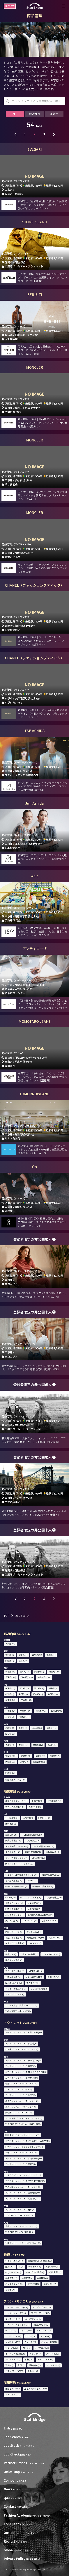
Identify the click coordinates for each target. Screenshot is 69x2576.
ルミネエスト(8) (12, 1852)
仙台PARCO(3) (11, 1817)
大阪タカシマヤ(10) (14, 1903)
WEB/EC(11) (33, 2283)
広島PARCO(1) (55, 1937)
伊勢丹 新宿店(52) (33, 1852)
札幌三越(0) (37, 1800)
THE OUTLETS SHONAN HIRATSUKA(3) (23, 2124)
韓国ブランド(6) (41, 2324)
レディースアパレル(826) (16, 2307)
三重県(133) (26, 1699)
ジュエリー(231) (12, 2342)
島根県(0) (23, 1727)
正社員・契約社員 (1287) (35, 2388)
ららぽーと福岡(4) (39, 1988)
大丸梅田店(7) (34, 1908)
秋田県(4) (51, 1654)
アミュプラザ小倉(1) (14, 1971)
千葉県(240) (10, 1677)
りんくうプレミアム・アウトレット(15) (23, 2175)
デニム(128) (10, 2330)
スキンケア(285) (43, 2330)
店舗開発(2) (42, 2278)
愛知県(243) (10, 1699)
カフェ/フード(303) (14, 2370)
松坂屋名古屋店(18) (51, 1874)
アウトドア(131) (12, 2359)
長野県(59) (23, 1694)
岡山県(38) (37, 1727)
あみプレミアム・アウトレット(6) (20, 2106)
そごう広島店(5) (34, 1931)
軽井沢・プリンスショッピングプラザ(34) (24, 2146)
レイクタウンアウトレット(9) (18, 2089)
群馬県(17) (39, 1671)
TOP (6, 1615)
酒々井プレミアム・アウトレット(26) (22, 2100)
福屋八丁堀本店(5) (13, 1937)
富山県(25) (24, 1688)
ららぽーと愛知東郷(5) (42, 1886)
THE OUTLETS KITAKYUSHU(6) (19, 2232)
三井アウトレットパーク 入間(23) (20, 2095)
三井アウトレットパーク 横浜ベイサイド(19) (25, 2071)
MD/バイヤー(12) (13, 2272)
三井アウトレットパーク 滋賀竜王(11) (22, 2192)
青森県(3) (9, 1654)
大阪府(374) (40, 1711)
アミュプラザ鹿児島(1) (15, 1988)
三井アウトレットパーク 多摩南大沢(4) (23, 2060)
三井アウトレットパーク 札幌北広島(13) (23, 2032)
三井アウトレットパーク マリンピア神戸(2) (25, 2180)
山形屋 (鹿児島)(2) (13, 1982)
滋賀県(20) (10, 1711)
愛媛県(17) (38, 1744)
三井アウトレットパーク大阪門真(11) (22, 2198)
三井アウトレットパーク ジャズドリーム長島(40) (27, 2140)
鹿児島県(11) (39, 1761)
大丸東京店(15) (33, 1840)
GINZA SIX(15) (38, 1857)
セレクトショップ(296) (15, 2313)
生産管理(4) (27, 2278)
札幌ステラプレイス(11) (16, 1800)
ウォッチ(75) (30, 2342)
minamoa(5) (35, 1943)
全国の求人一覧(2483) (15, 1779)
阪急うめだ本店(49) (14, 1908)
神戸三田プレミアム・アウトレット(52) (23, 2186)
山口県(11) (10, 1733)
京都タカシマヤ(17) (14, 1914)
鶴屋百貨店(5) (32, 1982)
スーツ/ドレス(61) (33, 2318)
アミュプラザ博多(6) (14, 1994)
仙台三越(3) (28, 1817)
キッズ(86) (45, 2336)
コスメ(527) (26, 2330)
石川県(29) (39, 1688)
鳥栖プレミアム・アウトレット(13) (21, 2226)
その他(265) (10, 2289)
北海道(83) (10, 1643)
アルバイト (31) (12, 2394)
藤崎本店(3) (10, 1823)
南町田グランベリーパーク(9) (18, 2112)
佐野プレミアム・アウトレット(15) (21, 2083)
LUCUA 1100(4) (30, 1920)
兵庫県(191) (56, 1711)
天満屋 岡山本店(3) (35, 1937)
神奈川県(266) (44, 1677)
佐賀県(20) (26, 1755)
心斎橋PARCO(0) (48, 1920)
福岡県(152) (10, 1755)
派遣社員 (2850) (12, 2388)
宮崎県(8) (24, 1761)
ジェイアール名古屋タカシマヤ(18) (21, 1874)
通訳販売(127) (50, 2283)
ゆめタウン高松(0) (13, 1959)
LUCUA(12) (10, 1897)
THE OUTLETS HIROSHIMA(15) (19, 2215)
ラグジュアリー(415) (40, 2313)
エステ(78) (31, 2336)
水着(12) (29, 2359)
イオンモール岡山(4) (14, 1943)
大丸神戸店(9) (11, 1920)
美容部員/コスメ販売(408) (40, 2260)
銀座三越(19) (11, 1834)
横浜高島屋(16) (52, 1852)
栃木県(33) (24, 1671)
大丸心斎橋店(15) (54, 1897)
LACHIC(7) (31, 1880)
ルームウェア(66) (45, 2359)
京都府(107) (25, 1711)
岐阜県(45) (38, 1694)
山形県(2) (9, 1660)
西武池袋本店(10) (13, 1840)
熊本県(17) (55, 1755)
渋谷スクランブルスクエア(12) (19, 1863)
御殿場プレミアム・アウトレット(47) (22, 2135)
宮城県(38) (37, 1654)
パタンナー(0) (52, 2266)
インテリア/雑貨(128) (15, 2353)
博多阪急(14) (53, 1976)
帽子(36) (26, 2347)
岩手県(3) (23, 1654)
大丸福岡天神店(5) (34, 1976)
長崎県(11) (40, 1755)
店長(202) (9, 2266)
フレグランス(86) (13, 2336)
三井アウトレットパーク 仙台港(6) (21, 2043)
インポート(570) (12, 2318)
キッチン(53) (35, 2353)
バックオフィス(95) (14, 2283)
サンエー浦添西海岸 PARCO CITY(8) (21, 2005)
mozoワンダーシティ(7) (16, 1886)
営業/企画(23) (55, 2272)
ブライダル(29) (53, 2365)
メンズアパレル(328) (42, 2307)
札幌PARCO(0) (35, 1806)
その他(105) (33, 2370)
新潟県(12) (10, 1688)
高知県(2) (52, 1744)
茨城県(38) (10, 1671)
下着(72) (9, 2365)
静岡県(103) (53, 1694)
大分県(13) (10, 1761)
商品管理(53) (11, 2278)
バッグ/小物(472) (49, 2342)
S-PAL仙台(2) (44, 1817)
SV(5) (21, 2266)
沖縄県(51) (10, 1772)
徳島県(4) (9, 1744)
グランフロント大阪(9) (30, 1897)
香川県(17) (23, 1744)
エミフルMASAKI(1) (51, 1954)
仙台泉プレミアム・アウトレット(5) (21, 2049)
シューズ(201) (11, 2347)
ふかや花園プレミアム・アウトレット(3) (23, 2118)
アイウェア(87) (42, 2347)
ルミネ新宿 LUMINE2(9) (43, 1846)
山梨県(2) (9, 1694)
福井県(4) (53, 1688)
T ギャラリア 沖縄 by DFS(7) (18, 2011)
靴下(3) (21, 2365)
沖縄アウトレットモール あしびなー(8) (23, 2243)
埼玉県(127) (54, 1671)
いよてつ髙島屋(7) (29, 1954)
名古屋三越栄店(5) (13, 1880)
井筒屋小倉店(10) (13, 1976)
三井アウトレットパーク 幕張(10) (20, 2066)
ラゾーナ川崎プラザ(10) (16, 1857)
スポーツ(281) (52, 2353)
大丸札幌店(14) (54, 1800)
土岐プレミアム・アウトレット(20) (21, 2152)
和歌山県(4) (24, 1716)
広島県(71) (51, 1727)
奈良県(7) (9, 1716)
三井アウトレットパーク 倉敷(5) (20, 2209)
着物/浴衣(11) (35, 2365)
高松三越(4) (10, 1954)
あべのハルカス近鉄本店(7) (40, 1914)
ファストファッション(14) (17, 2324)
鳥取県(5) (9, 1727)
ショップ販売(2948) (14, 2260)
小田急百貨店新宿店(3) (32, 1834)
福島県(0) (23, 1660)
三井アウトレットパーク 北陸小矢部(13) (23, 2158)
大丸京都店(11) (35, 1903)
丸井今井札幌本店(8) (14, 1806)
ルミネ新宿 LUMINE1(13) (16, 1846)
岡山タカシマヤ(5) (13, 1931)
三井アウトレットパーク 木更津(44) (21, 2077)
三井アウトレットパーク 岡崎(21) (20, 2164)
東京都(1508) (27, 1677)
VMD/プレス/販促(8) (35, 2272)
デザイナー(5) (34, 2266)
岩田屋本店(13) (36, 1971)
